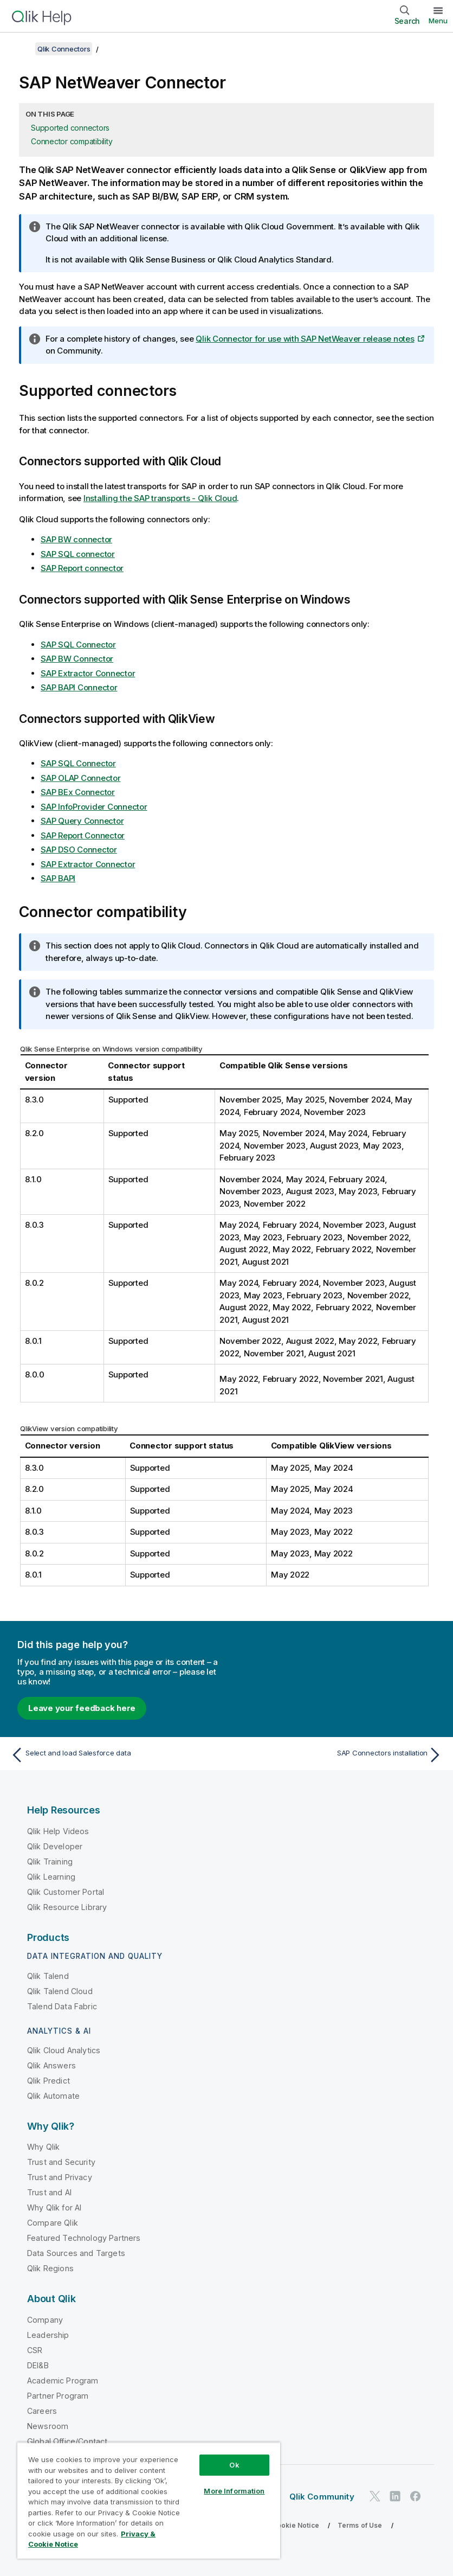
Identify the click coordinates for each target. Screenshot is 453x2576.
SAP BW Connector (77, 658)
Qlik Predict (48, 2080)
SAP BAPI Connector (79, 687)
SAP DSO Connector (79, 849)
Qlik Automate (53, 2095)
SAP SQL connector (78, 554)
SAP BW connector (76, 539)
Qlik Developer (54, 1846)
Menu (438, 20)
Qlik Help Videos (58, 1831)
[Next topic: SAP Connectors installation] (338, 1755)
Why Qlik (43, 2146)
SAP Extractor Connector (88, 673)
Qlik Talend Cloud (60, 1991)
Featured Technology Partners (83, 2237)
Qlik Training (50, 1861)
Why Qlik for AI (54, 2207)
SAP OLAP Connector (81, 778)
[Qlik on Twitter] (375, 2496)
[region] (148, 2500)
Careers (42, 2410)
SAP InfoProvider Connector (94, 807)
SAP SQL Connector (78, 644)
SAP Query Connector (82, 821)
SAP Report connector (82, 568)
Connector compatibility (71, 141)
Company (45, 2319)
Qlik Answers (51, 2065)
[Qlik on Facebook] (415, 2496)
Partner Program (57, 2395)
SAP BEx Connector (78, 792)
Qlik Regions (50, 2268)
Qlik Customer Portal (65, 1891)
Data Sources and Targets (76, 2253)
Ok (234, 2464)
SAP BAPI (58, 878)
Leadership (48, 2335)
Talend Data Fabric (62, 2006)
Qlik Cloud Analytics (63, 2050)
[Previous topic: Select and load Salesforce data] (115, 1755)
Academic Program (63, 2380)
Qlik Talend (48, 1976)
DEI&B (38, 2365)
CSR (34, 2350)
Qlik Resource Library (67, 1907)
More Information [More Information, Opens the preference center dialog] (234, 2491)
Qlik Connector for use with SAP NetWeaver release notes (305, 339)
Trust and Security (61, 2162)
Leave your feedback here (81, 1708)
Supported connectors (70, 127)
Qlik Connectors (63, 48)
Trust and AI (49, 2192)
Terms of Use (360, 2525)
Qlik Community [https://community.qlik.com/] (321, 2496)
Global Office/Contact (67, 2441)
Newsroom (47, 2426)
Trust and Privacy (59, 2177)
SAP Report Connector (83, 835)
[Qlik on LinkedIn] (395, 2496)
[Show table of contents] (22, 49)
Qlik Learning (51, 1876)
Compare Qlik (52, 2222)
